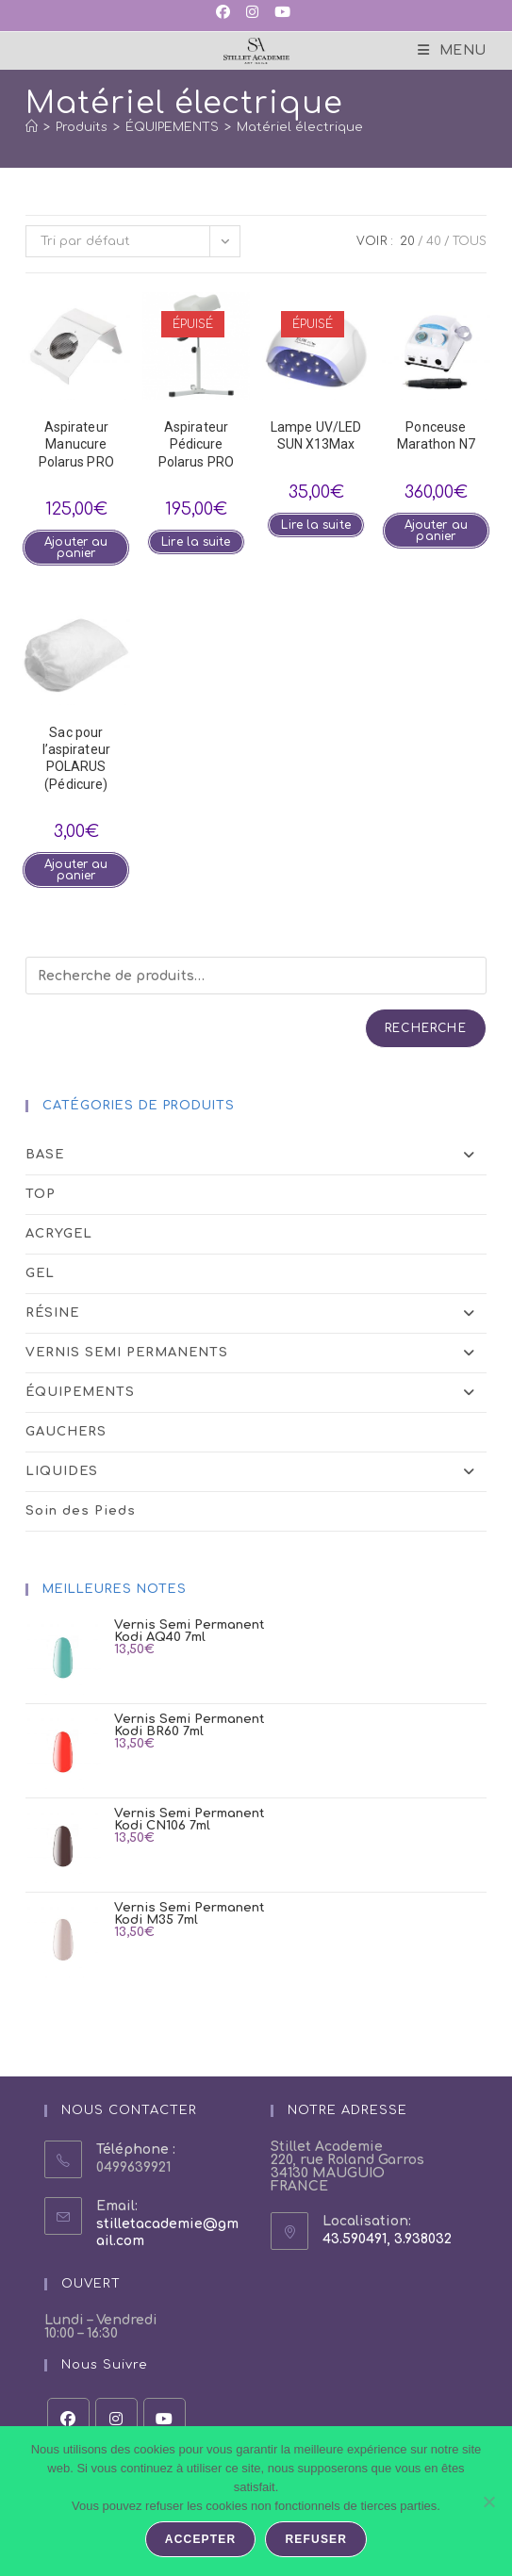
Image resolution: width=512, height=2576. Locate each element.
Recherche (426, 1028)
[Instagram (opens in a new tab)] (251, 13)
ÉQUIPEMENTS (256, 1392)
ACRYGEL (58, 1233)
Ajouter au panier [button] (75, 547)
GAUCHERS (66, 1431)
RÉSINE (256, 1313)
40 (433, 241)
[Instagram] (116, 2419)
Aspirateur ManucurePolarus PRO (76, 443)
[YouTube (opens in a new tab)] (281, 13)
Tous (470, 241)
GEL (40, 1273)
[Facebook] (68, 2419)
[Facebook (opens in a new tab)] (226, 13)
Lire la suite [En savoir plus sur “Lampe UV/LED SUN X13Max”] (315, 525)
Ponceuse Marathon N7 (436, 435)
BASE (256, 1155)
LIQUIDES (256, 1471)
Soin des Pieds (80, 1511)
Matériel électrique (300, 127)
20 (407, 241)
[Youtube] (164, 2419)
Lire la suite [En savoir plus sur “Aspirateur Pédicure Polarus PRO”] (195, 542)
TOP (40, 1194)
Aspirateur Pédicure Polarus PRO (196, 443)
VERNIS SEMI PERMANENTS (256, 1353)
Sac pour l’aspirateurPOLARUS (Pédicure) (76, 758)
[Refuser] (488, 2501)
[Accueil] (31, 127)
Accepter (201, 2539)
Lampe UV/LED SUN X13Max (316, 435)
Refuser (316, 2539)
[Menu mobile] (452, 50)
